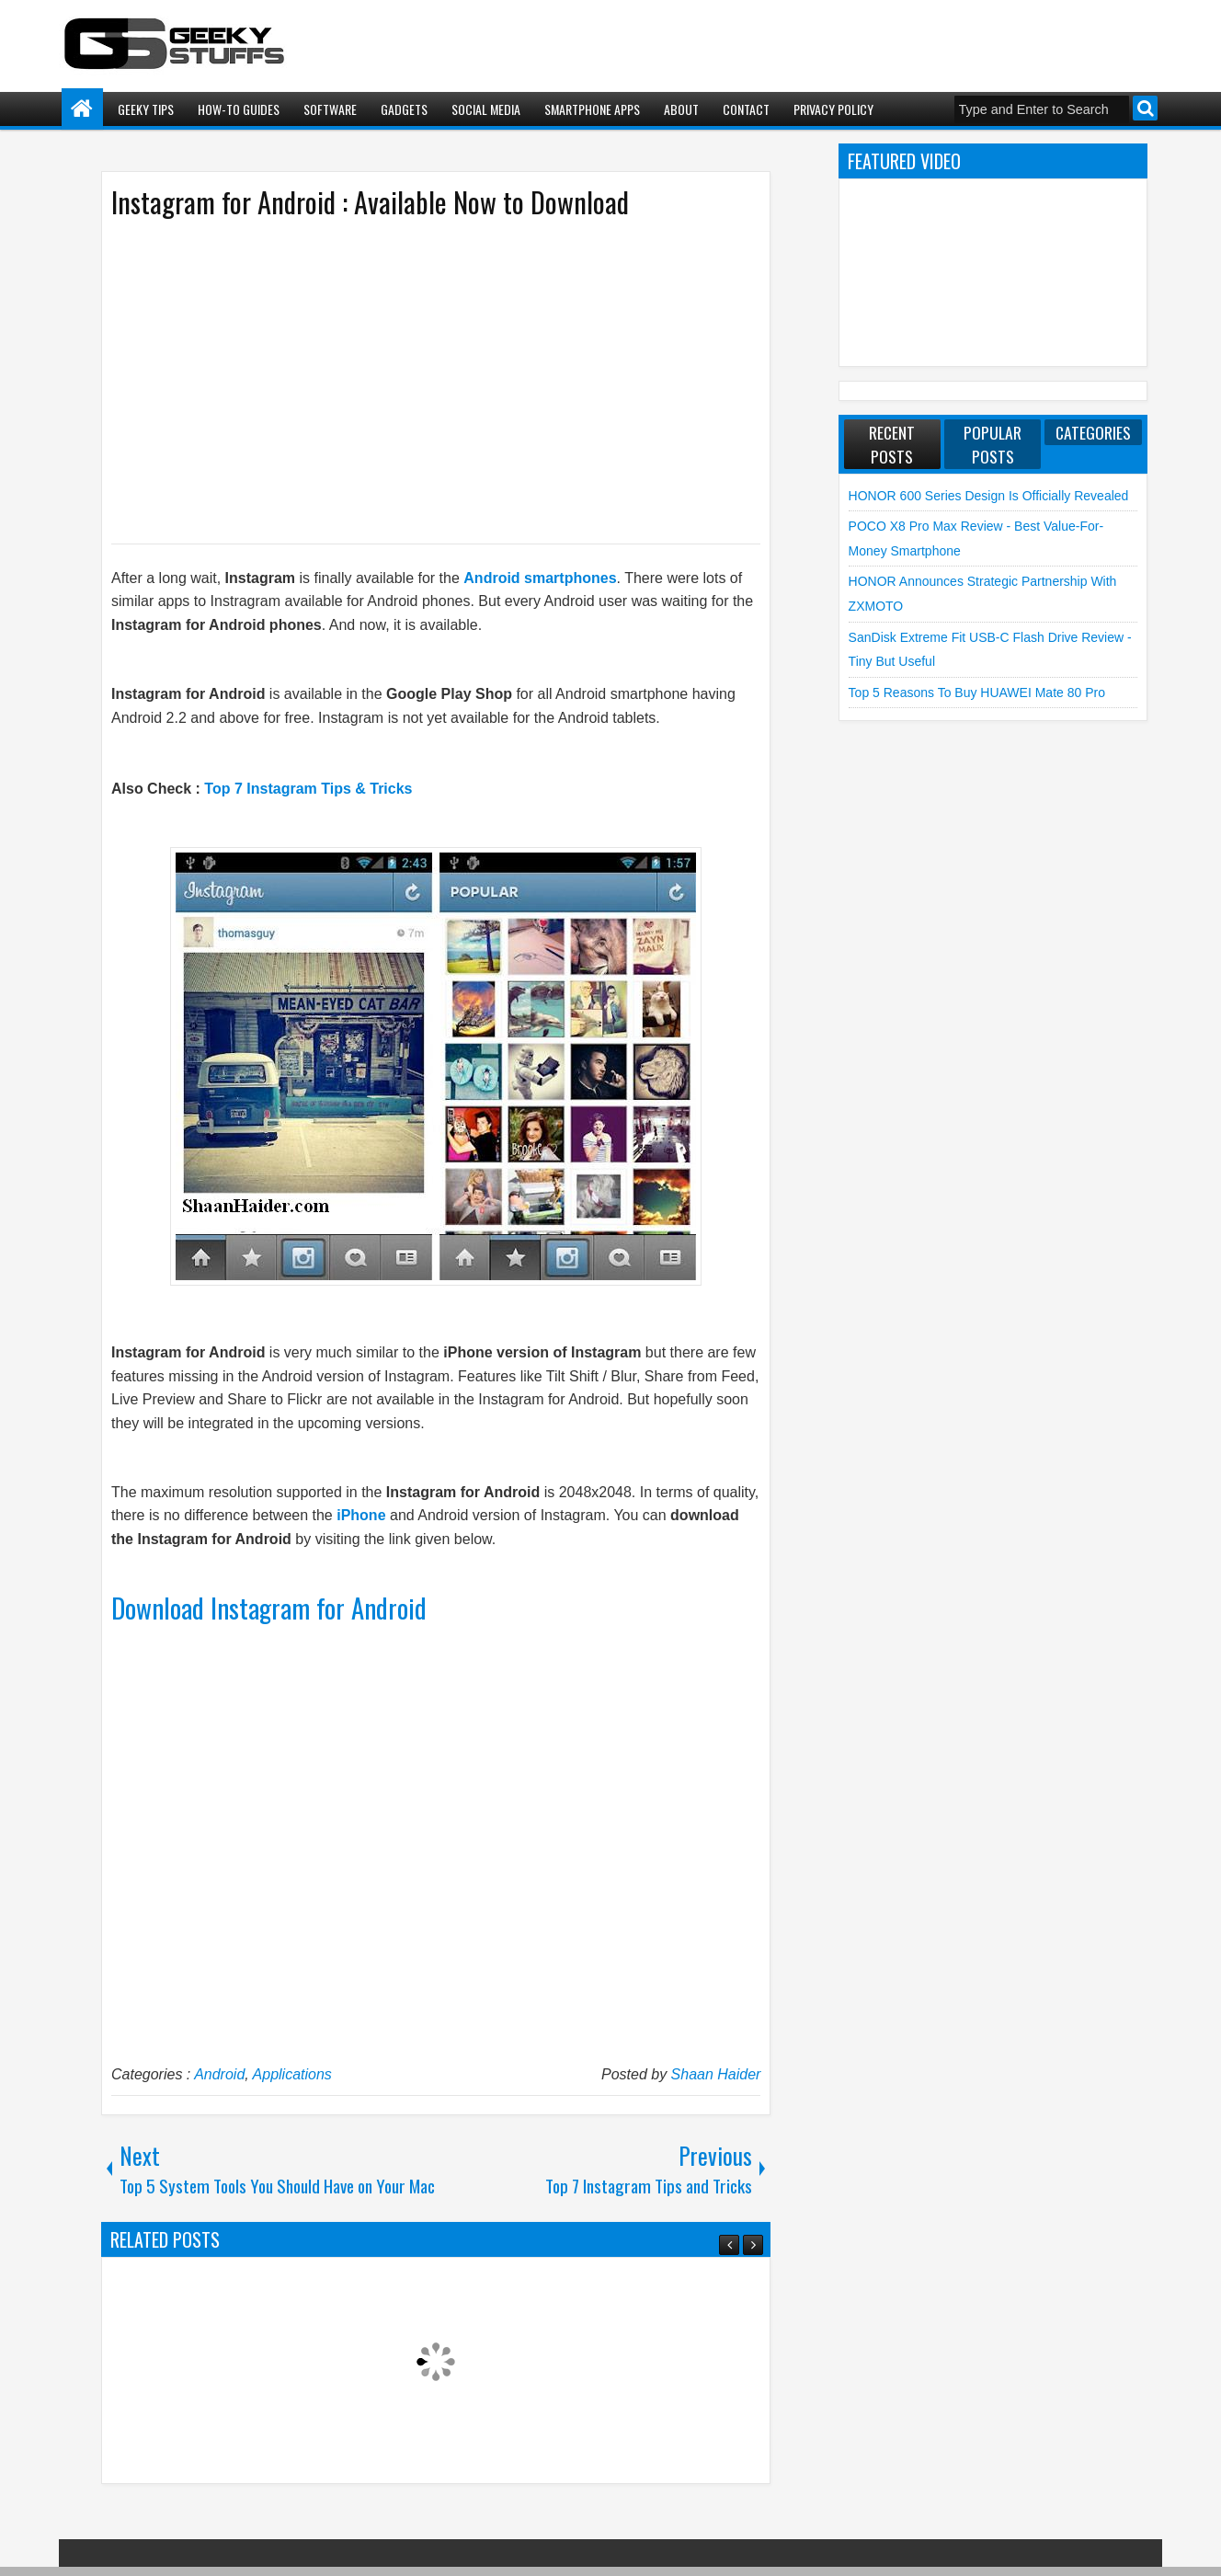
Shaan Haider (716, 2074)
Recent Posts (892, 444)
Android (219, 2074)
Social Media (485, 109)
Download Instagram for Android (269, 1607)
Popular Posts (992, 444)
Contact (746, 109)
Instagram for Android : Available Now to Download (370, 202)
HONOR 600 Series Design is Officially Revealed (989, 495)
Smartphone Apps (592, 109)
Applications (292, 2074)
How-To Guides (239, 109)
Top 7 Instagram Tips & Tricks (308, 788)
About (681, 109)
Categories (1093, 432)
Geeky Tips (146, 109)
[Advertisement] (417, 380)
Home (82, 109)
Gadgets (404, 109)
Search (1145, 108)
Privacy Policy (833, 109)
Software (330, 109)
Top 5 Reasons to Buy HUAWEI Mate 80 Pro (977, 692)
